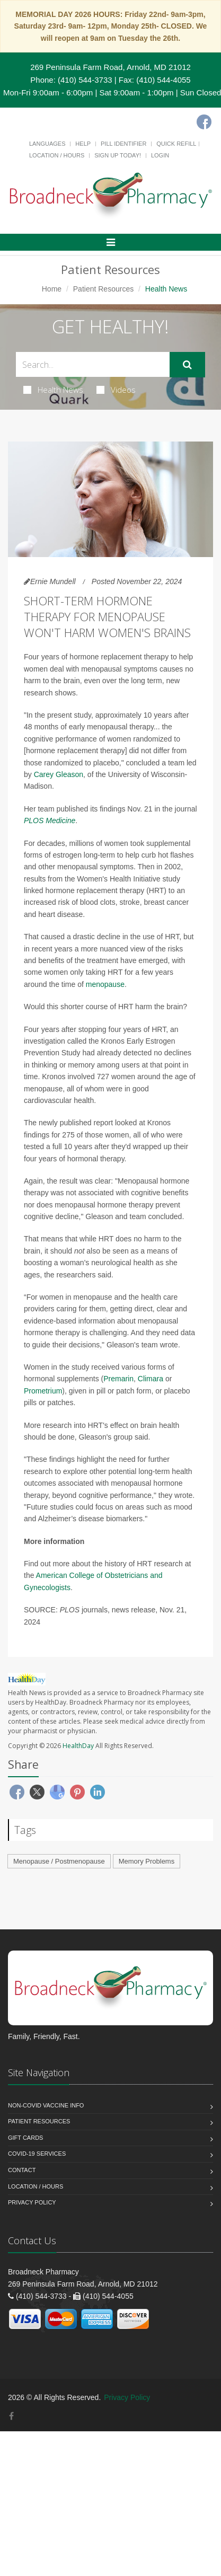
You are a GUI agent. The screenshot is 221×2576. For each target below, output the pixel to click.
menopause (105, 984)
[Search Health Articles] (93, 364)
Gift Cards (25, 2137)
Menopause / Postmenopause (59, 1861)
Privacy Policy (32, 2202)
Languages (47, 143)
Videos (116, 389)
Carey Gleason (58, 774)
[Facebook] (204, 121)
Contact (22, 2170)
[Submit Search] (187, 364)
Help (83, 143)
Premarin (118, 1378)
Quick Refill (176, 143)
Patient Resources (103, 289)
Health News (53, 389)
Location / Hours (56, 155)
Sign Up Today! (117, 155)
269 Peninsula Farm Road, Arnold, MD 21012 (110, 67)
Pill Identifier (123, 143)
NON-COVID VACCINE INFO (46, 2105)
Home (51, 289)
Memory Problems (146, 1861)
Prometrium (43, 1391)
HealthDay (78, 1745)
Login (160, 155)
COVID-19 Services (37, 2153)
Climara (150, 1378)
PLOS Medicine (49, 820)
